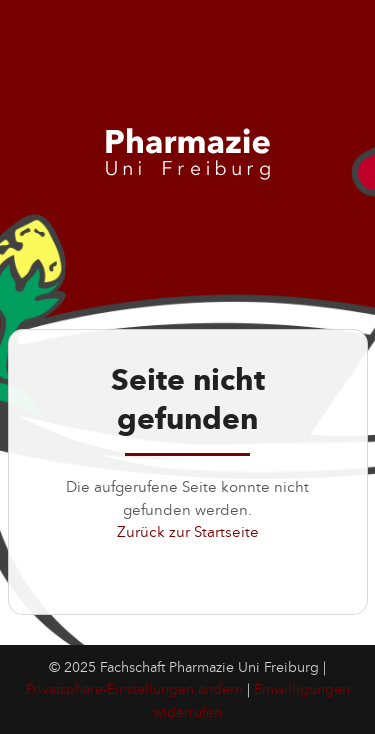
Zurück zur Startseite (188, 532)
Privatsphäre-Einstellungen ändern (134, 689)
